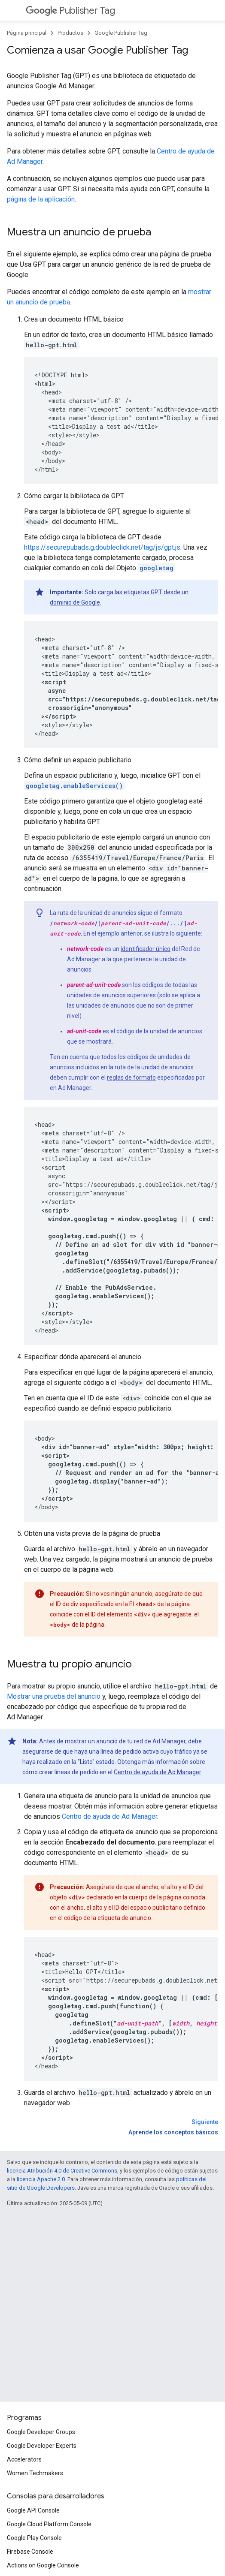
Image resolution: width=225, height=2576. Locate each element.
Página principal (26, 33)
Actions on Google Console (43, 2565)
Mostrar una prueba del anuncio (53, 1696)
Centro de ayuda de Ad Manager (157, 1772)
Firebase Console (30, 2551)
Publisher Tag (70, 10)
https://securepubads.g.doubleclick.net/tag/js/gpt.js (102, 547)
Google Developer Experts (41, 2445)
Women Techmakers (35, 2473)
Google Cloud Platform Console (49, 2524)
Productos (70, 33)
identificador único (145, 948)
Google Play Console (34, 2537)
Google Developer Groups (41, 2432)
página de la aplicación (41, 199)
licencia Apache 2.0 (41, 2179)
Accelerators (24, 2459)
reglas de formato (131, 1077)
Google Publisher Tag (120, 33)
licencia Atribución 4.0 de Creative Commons (62, 2170)
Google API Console (33, 2510)
